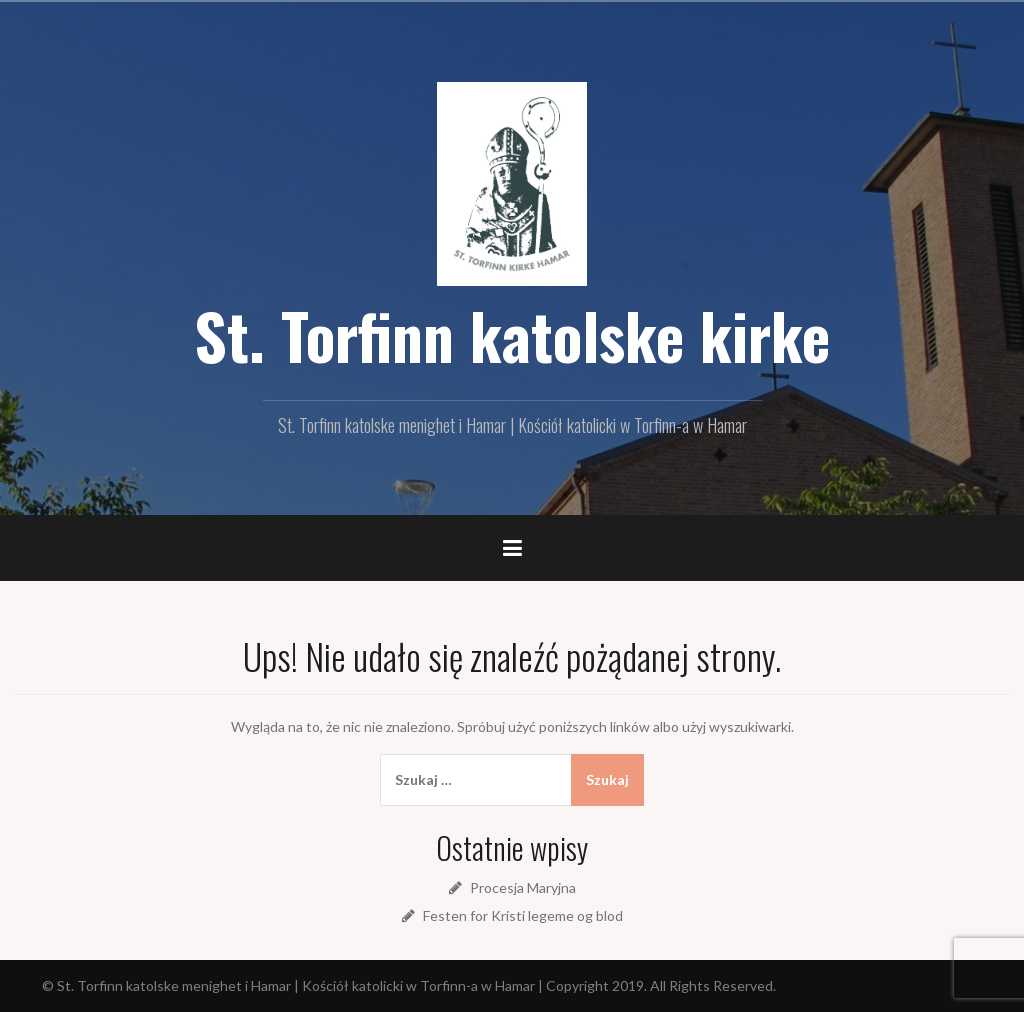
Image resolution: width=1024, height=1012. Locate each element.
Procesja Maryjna (523, 887)
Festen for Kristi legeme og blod (523, 915)
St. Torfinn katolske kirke (512, 335)
